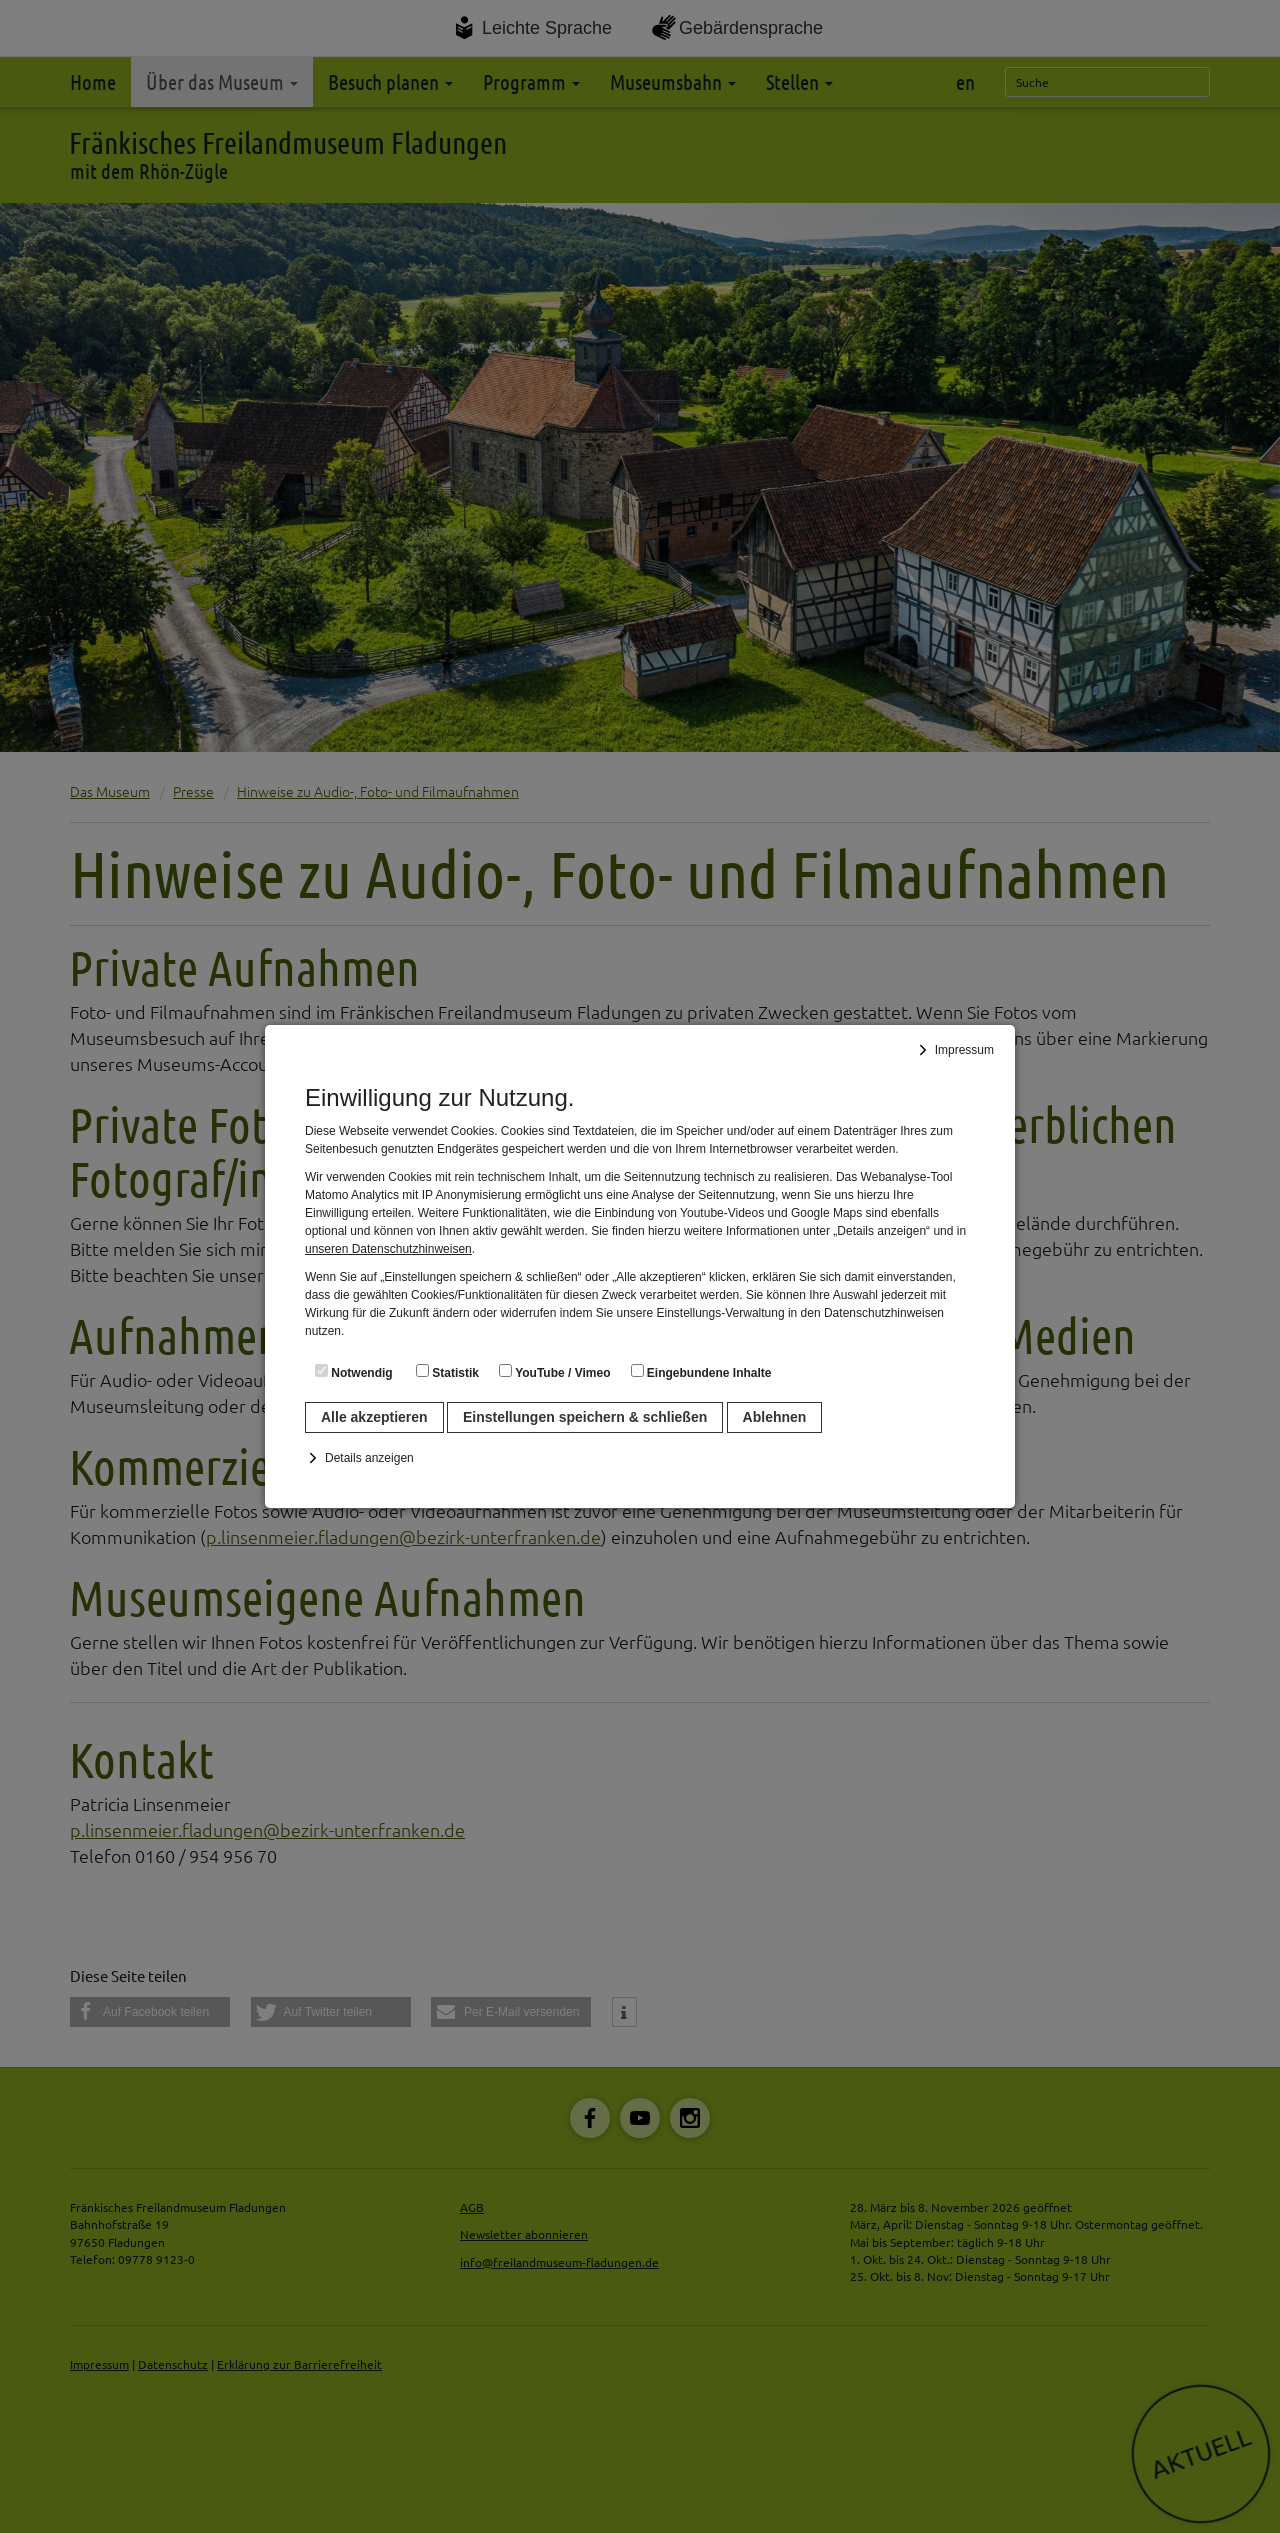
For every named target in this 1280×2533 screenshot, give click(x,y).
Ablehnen (775, 1417)
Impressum (964, 1050)
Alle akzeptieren (374, 1417)
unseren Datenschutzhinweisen (388, 1249)
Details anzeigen (369, 1458)
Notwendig (354, 1372)
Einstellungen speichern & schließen (585, 1417)
